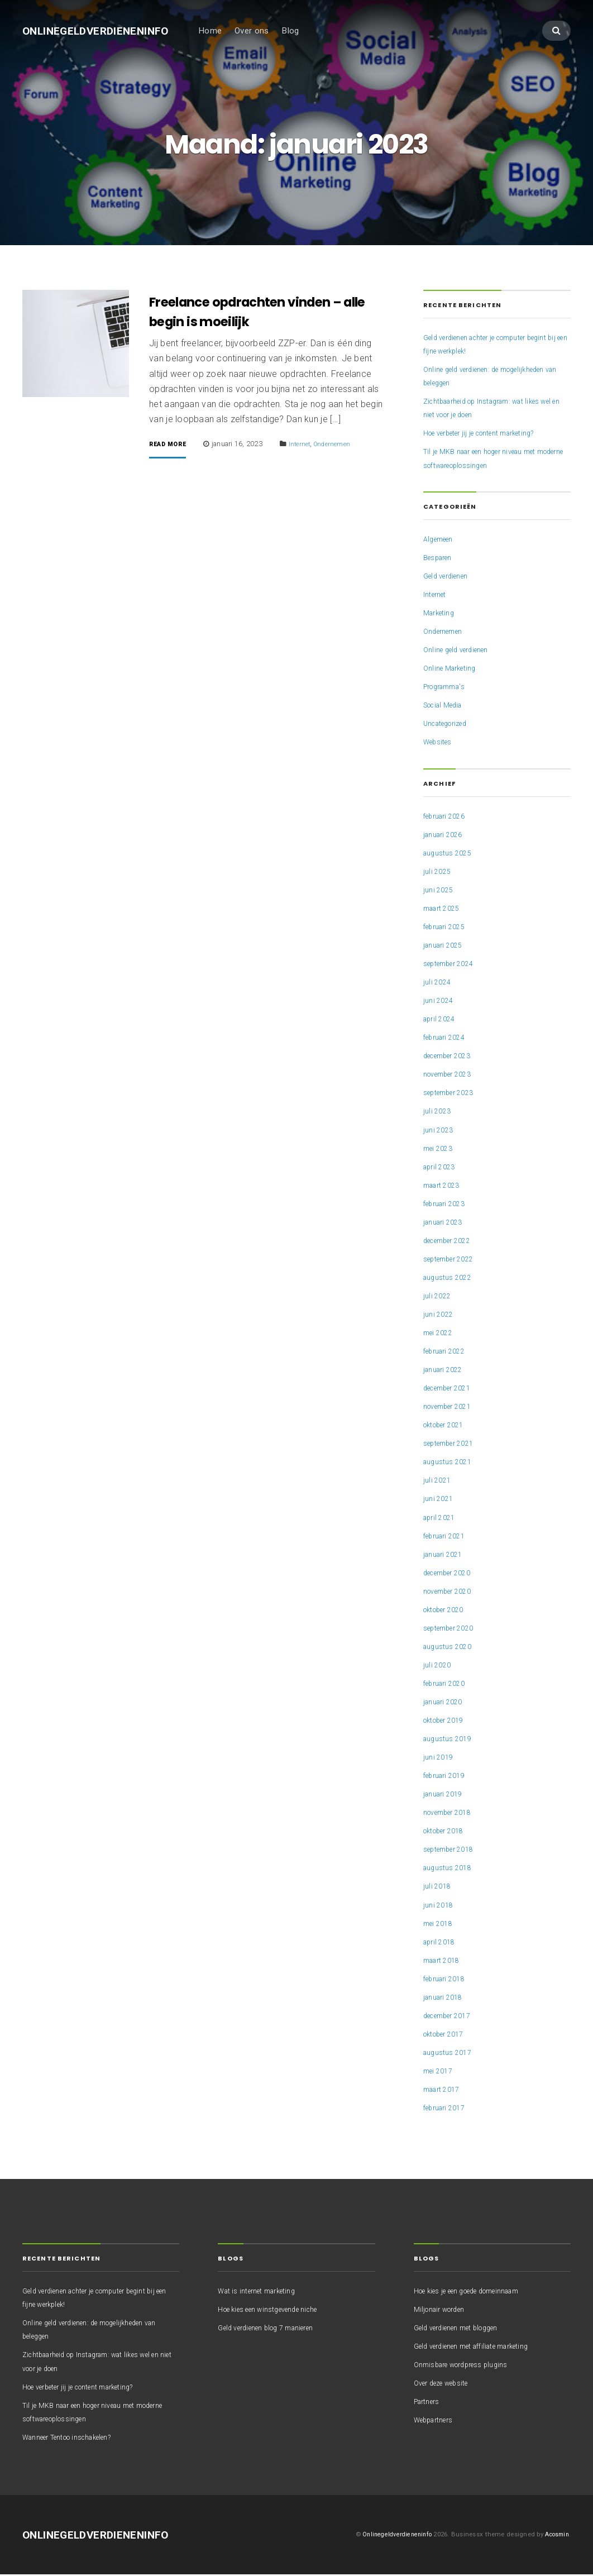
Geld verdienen (449, 577)
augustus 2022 (450, 1278)
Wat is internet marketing (262, 2292)
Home (228, 32)
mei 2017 (440, 2072)
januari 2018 (445, 1998)
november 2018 (451, 1813)
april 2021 (441, 1518)
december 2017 (451, 2017)
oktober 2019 (447, 1721)
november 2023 (451, 1076)
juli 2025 (438, 872)
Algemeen (441, 540)
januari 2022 (445, 1370)
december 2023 (451, 1057)
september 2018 (452, 1851)
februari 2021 (447, 1537)
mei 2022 (440, 1334)
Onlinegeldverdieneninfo (104, 32)
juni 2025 (439, 891)
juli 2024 (438, 983)
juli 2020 (438, 1666)
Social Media (446, 706)
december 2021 (451, 1389)
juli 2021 (438, 1482)
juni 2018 (439, 1906)
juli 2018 (438, 1888)
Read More (172, 446)
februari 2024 (447, 1039)
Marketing (441, 614)
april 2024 (441, 1020)
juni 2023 (439, 1131)
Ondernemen (346, 445)
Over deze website (446, 2384)
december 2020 (451, 1574)
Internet (310, 445)
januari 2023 (445, 1223)
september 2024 (452, 964)
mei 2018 (440, 1924)
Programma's (448, 688)
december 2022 (451, 1241)
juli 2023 (438, 1112)
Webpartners (437, 2421)
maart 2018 (444, 1961)
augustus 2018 (450, 1869)
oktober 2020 (447, 1611)
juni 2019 (439, 1758)
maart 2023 (444, 1186)
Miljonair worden (444, 2310)
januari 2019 (445, 1795)
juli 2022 (438, 1297)
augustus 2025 (450, 854)
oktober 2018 (447, 1832)
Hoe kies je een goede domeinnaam (478, 2292)
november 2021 (451, 1407)
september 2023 (452, 1094)
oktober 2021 (447, 1426)
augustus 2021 (450, 1463)
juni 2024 (439, 1001)
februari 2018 (447, 1980)
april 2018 (441, 1943)
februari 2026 (447, 817)
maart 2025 (444, 909)
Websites (440, 743)
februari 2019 (447, 1776)
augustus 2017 (450, 2053)
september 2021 (452, 1445)
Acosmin (555, 2536)
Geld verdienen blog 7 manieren (274, 2329)
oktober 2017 (447, 2035)
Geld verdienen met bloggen (464, 2329)
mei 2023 (440, 1149)
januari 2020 (445, 1703)
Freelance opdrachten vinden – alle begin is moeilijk (263, 313)
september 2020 (452, 1629)
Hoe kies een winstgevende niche (277, 2310)
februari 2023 (447, 1205)
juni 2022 (439, 1315)
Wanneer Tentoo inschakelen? (76, 2438)
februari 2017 (447, 2109)
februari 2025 (447, 928)
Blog (308, 32)
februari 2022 (447, 1352)
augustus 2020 (450, 1647)
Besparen (440, 559)
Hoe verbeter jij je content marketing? (489, 435)
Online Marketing (453, 669)
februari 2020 (447, 1684)
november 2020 (451, 1592)
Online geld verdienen (461, 651)
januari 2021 (445, 1555)
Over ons (269, 32)
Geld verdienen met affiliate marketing (481, 2347)
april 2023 (441, 1168)
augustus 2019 (450, 1740)
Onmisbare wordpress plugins (469, 2366)
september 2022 (452, 1260)
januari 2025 (445, 946)
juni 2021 (439, 1500)
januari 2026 (445, 835)
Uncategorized (449, 725)
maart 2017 (444, 2090)
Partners (429, 2402)
